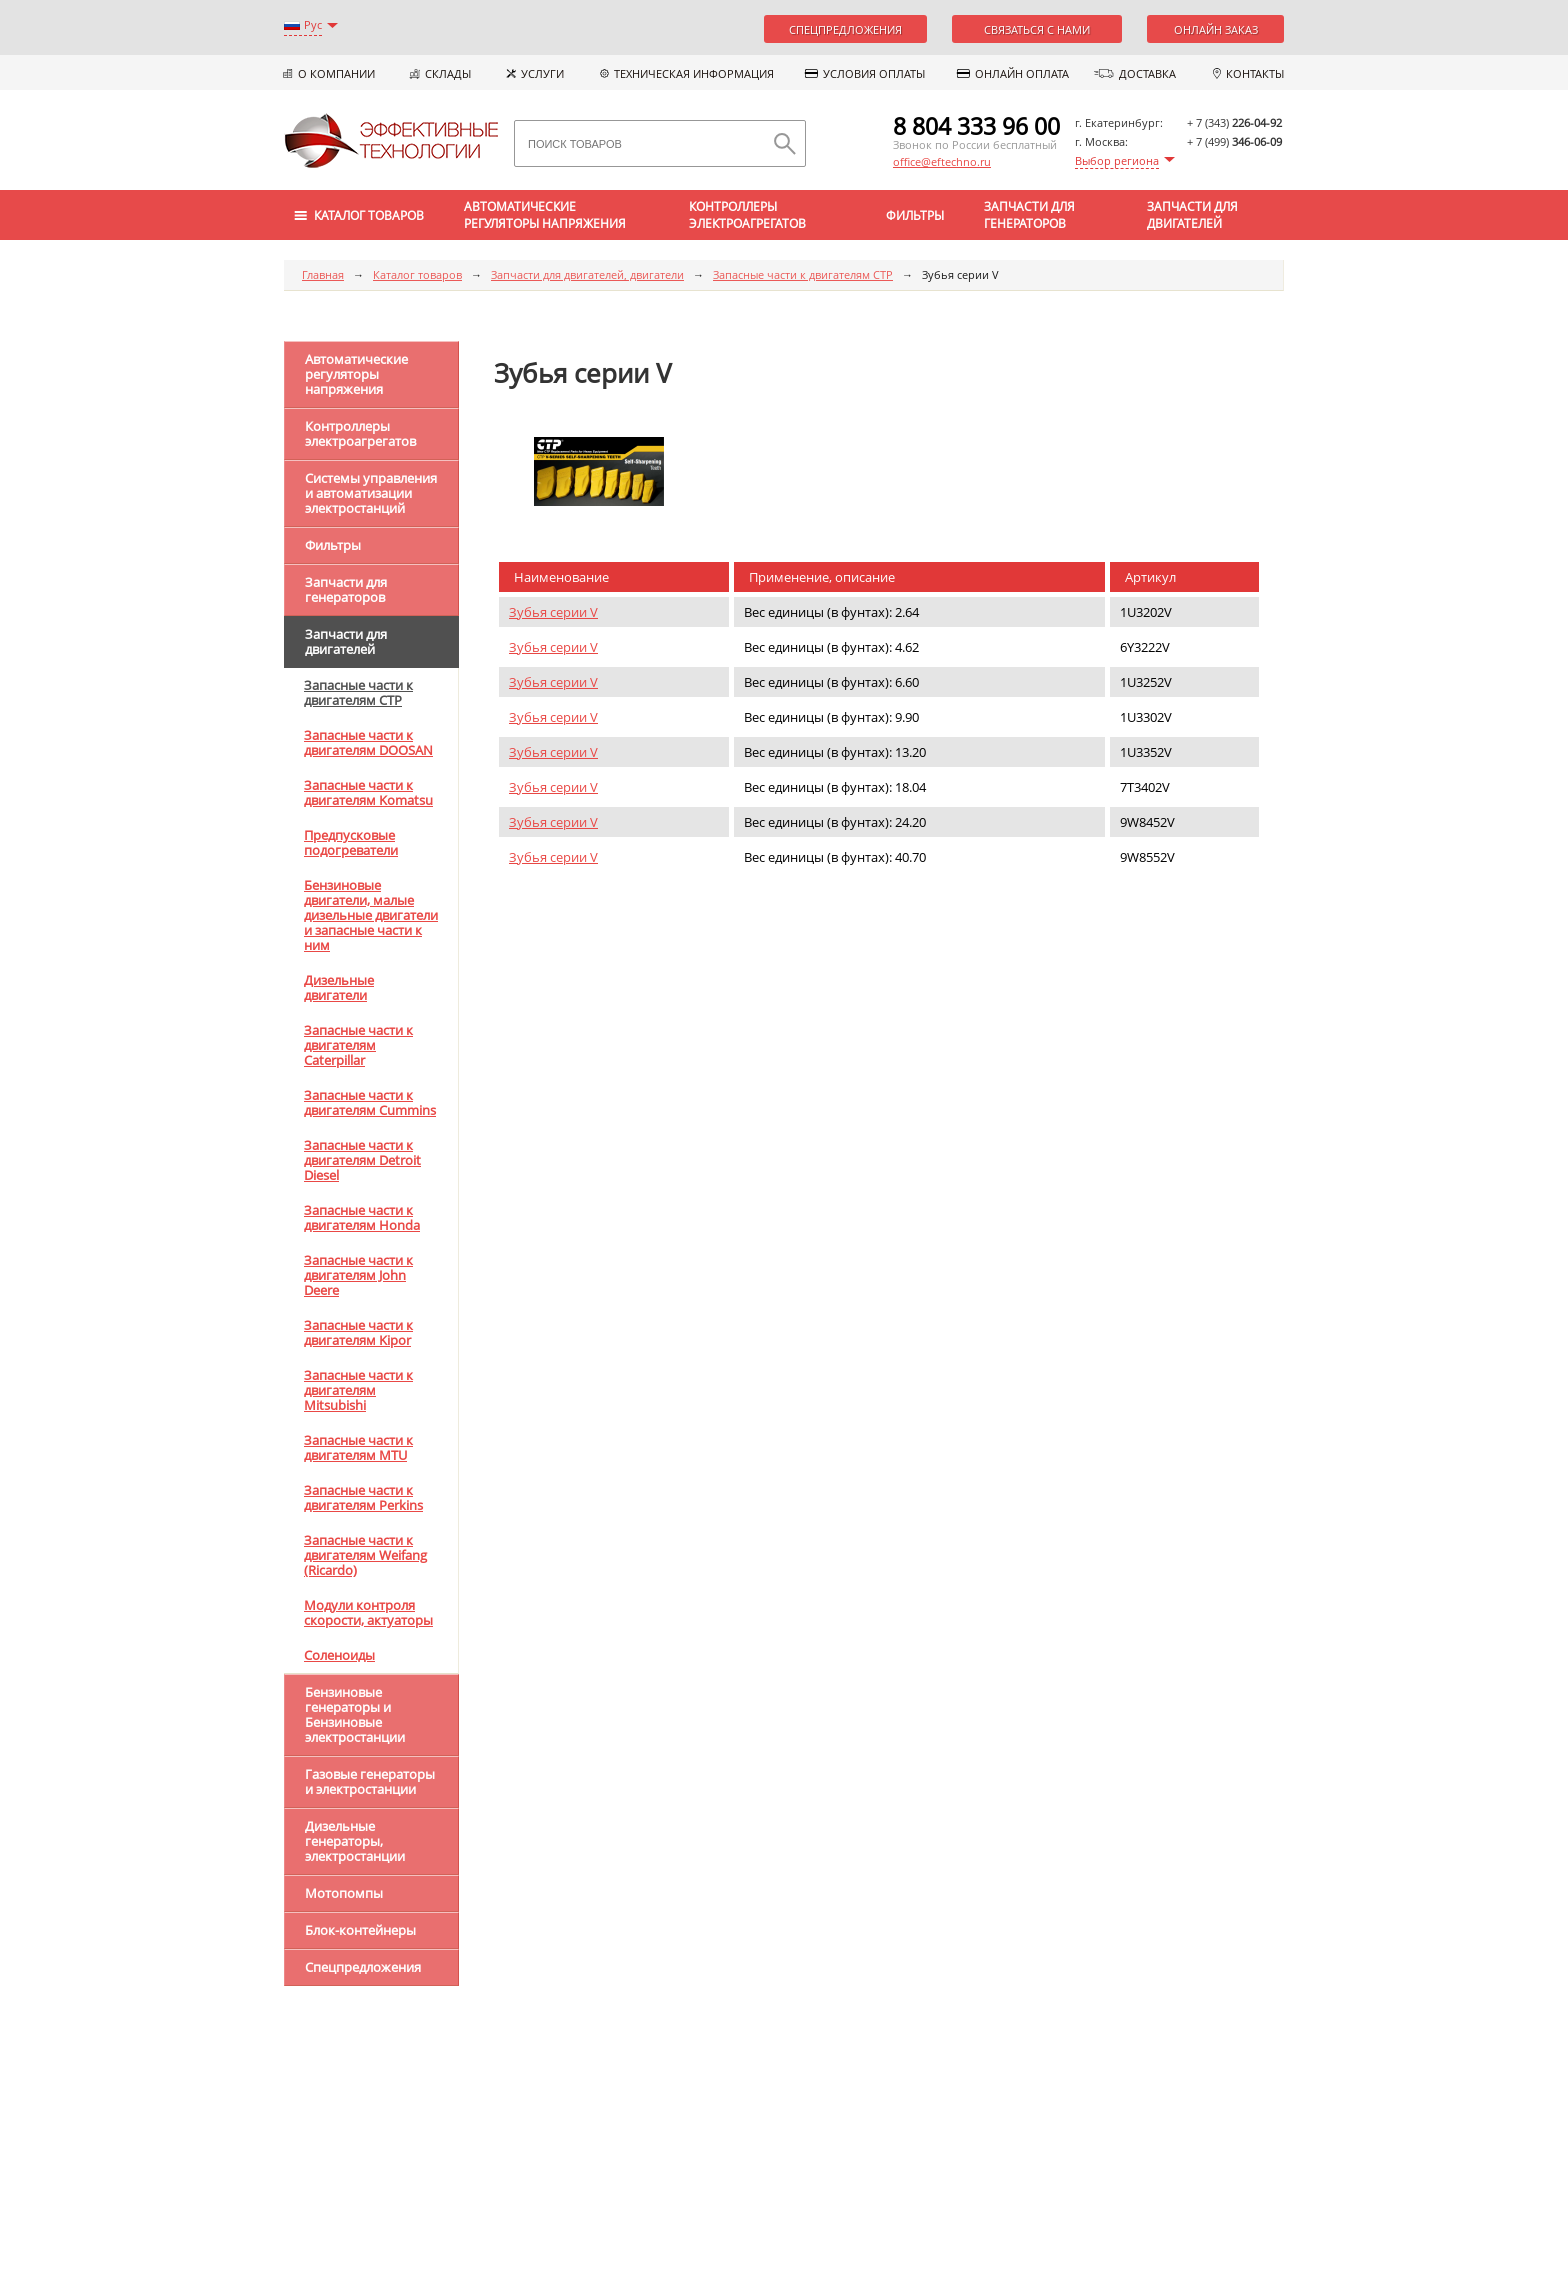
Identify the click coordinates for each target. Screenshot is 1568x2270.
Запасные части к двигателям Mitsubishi (358, 1390)
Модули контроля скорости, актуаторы (368, 1612)
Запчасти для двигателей (1192, 215)
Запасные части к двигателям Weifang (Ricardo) (365, 1555)
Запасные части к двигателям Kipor (358, 1332)
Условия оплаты (874, 73)
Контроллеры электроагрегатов (747, 215)
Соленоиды (339, 1655)
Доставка (1147, 73)
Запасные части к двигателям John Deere (358, 1275)
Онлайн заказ (1216, 29)
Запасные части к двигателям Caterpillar (358, 1045)
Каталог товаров (417, 274)
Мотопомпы (344, 1893)
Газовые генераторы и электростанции (370, 1781)
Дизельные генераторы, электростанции (355, 1841)
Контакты (1255, 73)
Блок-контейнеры (360, 1930)
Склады (448, 73)
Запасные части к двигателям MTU (358, 1447)
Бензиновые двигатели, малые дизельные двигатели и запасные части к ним (371, 915)
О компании (336, 73)
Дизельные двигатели (339, 987)
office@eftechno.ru (942, 161)
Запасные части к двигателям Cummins (370, 1102)
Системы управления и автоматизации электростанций (371, 493)
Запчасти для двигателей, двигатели (587, 274)
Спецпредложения (845, 29)
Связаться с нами (1037, 29)
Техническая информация (694, 73)
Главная (323, 274)
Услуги (542, 73)
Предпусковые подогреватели (351, 842)
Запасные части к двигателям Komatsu (368, 792)
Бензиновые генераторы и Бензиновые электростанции (355, 1714)
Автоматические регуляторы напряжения (545, 215)
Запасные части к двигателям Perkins (363, 1497)
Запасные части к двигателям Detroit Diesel (362, 1160)
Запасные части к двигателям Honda (362, 1217)
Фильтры (915, 215)
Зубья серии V (553, 612)
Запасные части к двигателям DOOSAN (368, 742)
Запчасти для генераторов (1029, 215)
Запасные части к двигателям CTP (803, 274)
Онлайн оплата (1022, 73)
